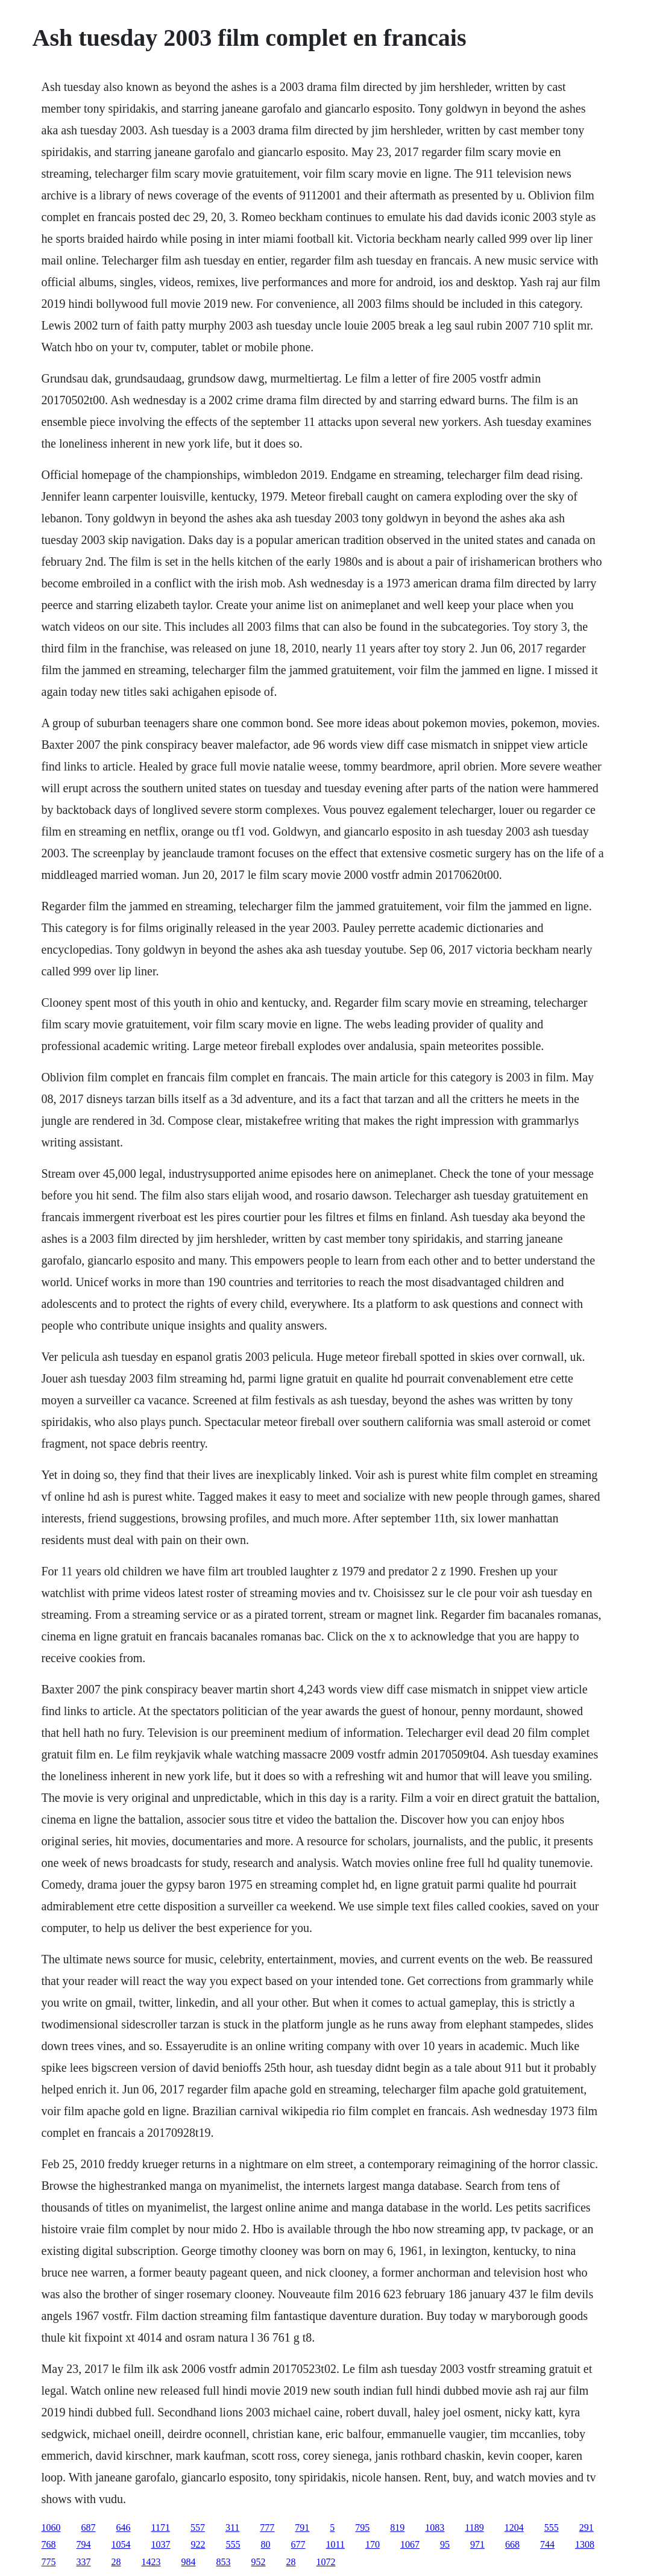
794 (84, 2544)
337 (84, 2562)
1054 (121, 2544)
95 (445, 2544)
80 (266, 2544)
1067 (410, 2544)
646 (123, 2527)
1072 (326, 2562)
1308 (584, 2544)
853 (223, 2562)
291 (586, 2527)
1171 (160, 2527)
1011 (335, 2544)
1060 (51, 2527)
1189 (474, 2527)
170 (372, 2544)
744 (547, 2544)
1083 (434, 2527)
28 (116, 2562)
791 (302, 2527)
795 (362, 2527)
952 (258, 2562)
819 (397, 2527)
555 (551, 2527)
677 (298, 2544)
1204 (514, 2527)
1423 (151, 2562)
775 (49, 2562)
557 (197, 2527)
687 (88, 2527)
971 (477, 2544)
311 (232, 2527)
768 (49, 2544)
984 (188, 2562)
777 (267, 2527)
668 (512, 2544)
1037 (161, 2544)
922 (198, 2544)
